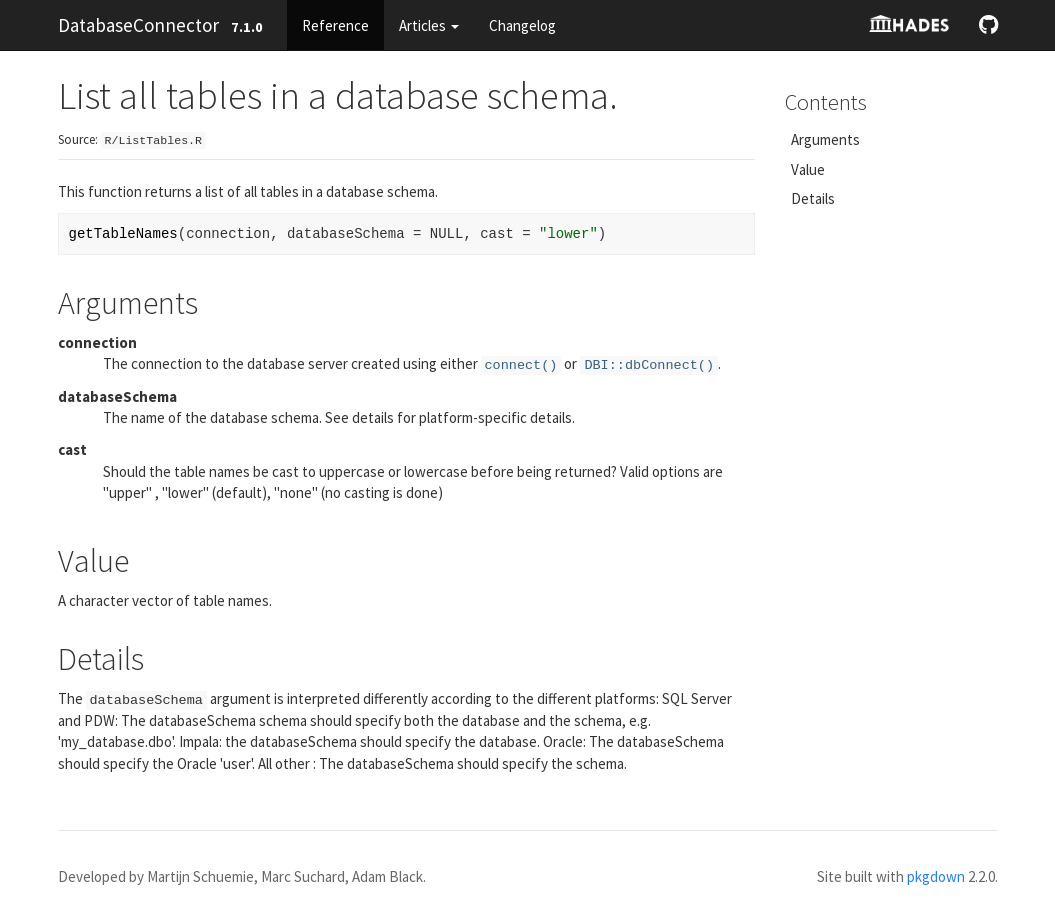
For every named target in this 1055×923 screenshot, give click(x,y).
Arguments (825, 139)
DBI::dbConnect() (649, 365)
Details (813, 198)
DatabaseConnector (138, 25)
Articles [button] (429, 25)
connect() (521, 365)
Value (808, 169)
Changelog (522, 25)
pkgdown (936, 876)
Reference (335, 25)
